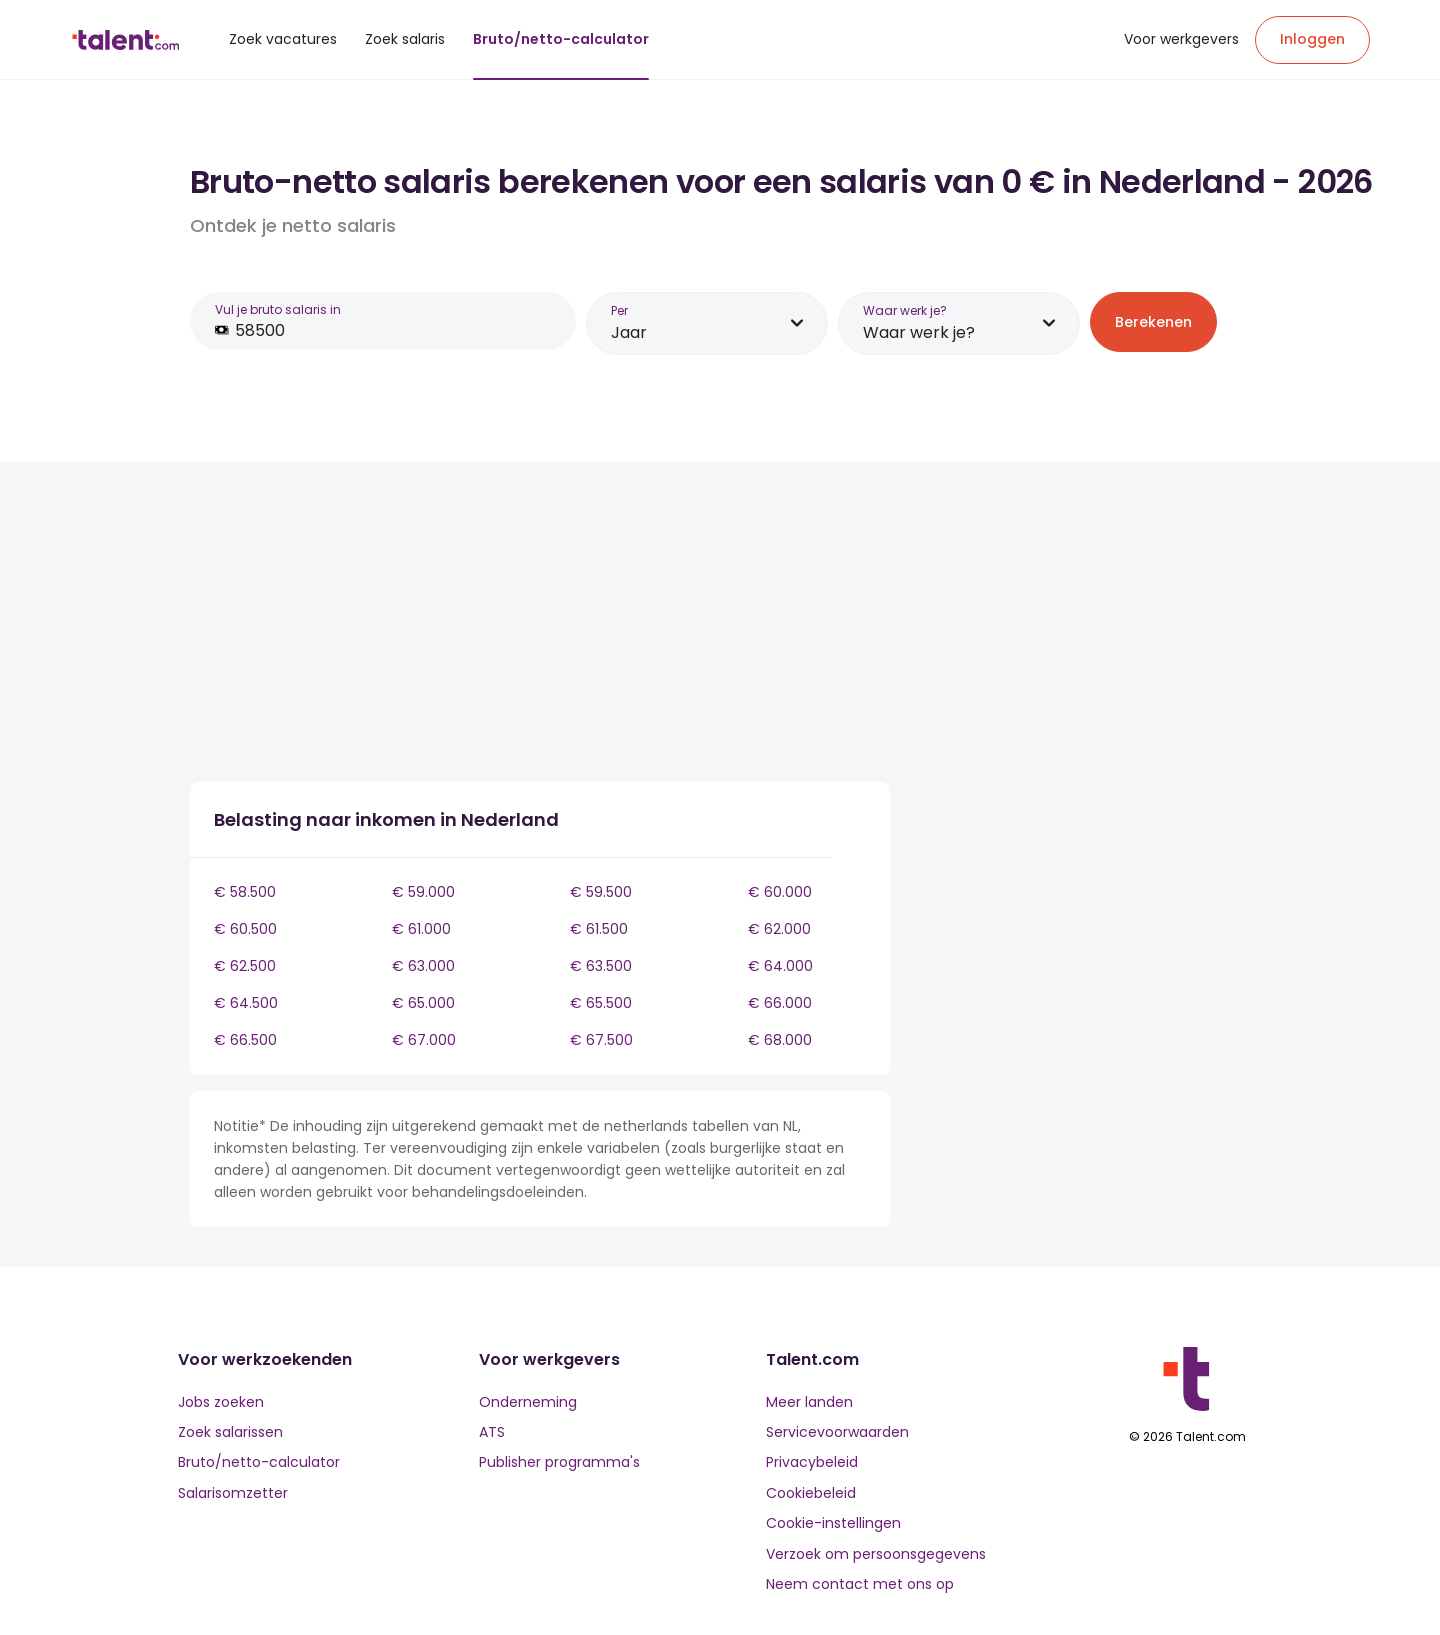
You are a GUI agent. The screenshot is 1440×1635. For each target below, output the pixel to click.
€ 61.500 (599, 929)
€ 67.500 (601, 1040)
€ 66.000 (780, 1003)
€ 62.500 (245, 966)
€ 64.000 (780, 966)
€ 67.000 (424, 1040)
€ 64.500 (246, 1003)
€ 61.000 (421, 929)
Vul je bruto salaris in (278, 309)
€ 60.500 (245, 929)
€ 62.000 (779, 929)
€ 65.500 (601, 1003)
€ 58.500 (245, 892)
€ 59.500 (601, 892)
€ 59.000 (423, 892)
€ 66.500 (245, 1040)
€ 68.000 (780, 1040)
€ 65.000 (423, 1003)
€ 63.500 (601, 966)
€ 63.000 (423, 966)
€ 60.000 (780, 892)
